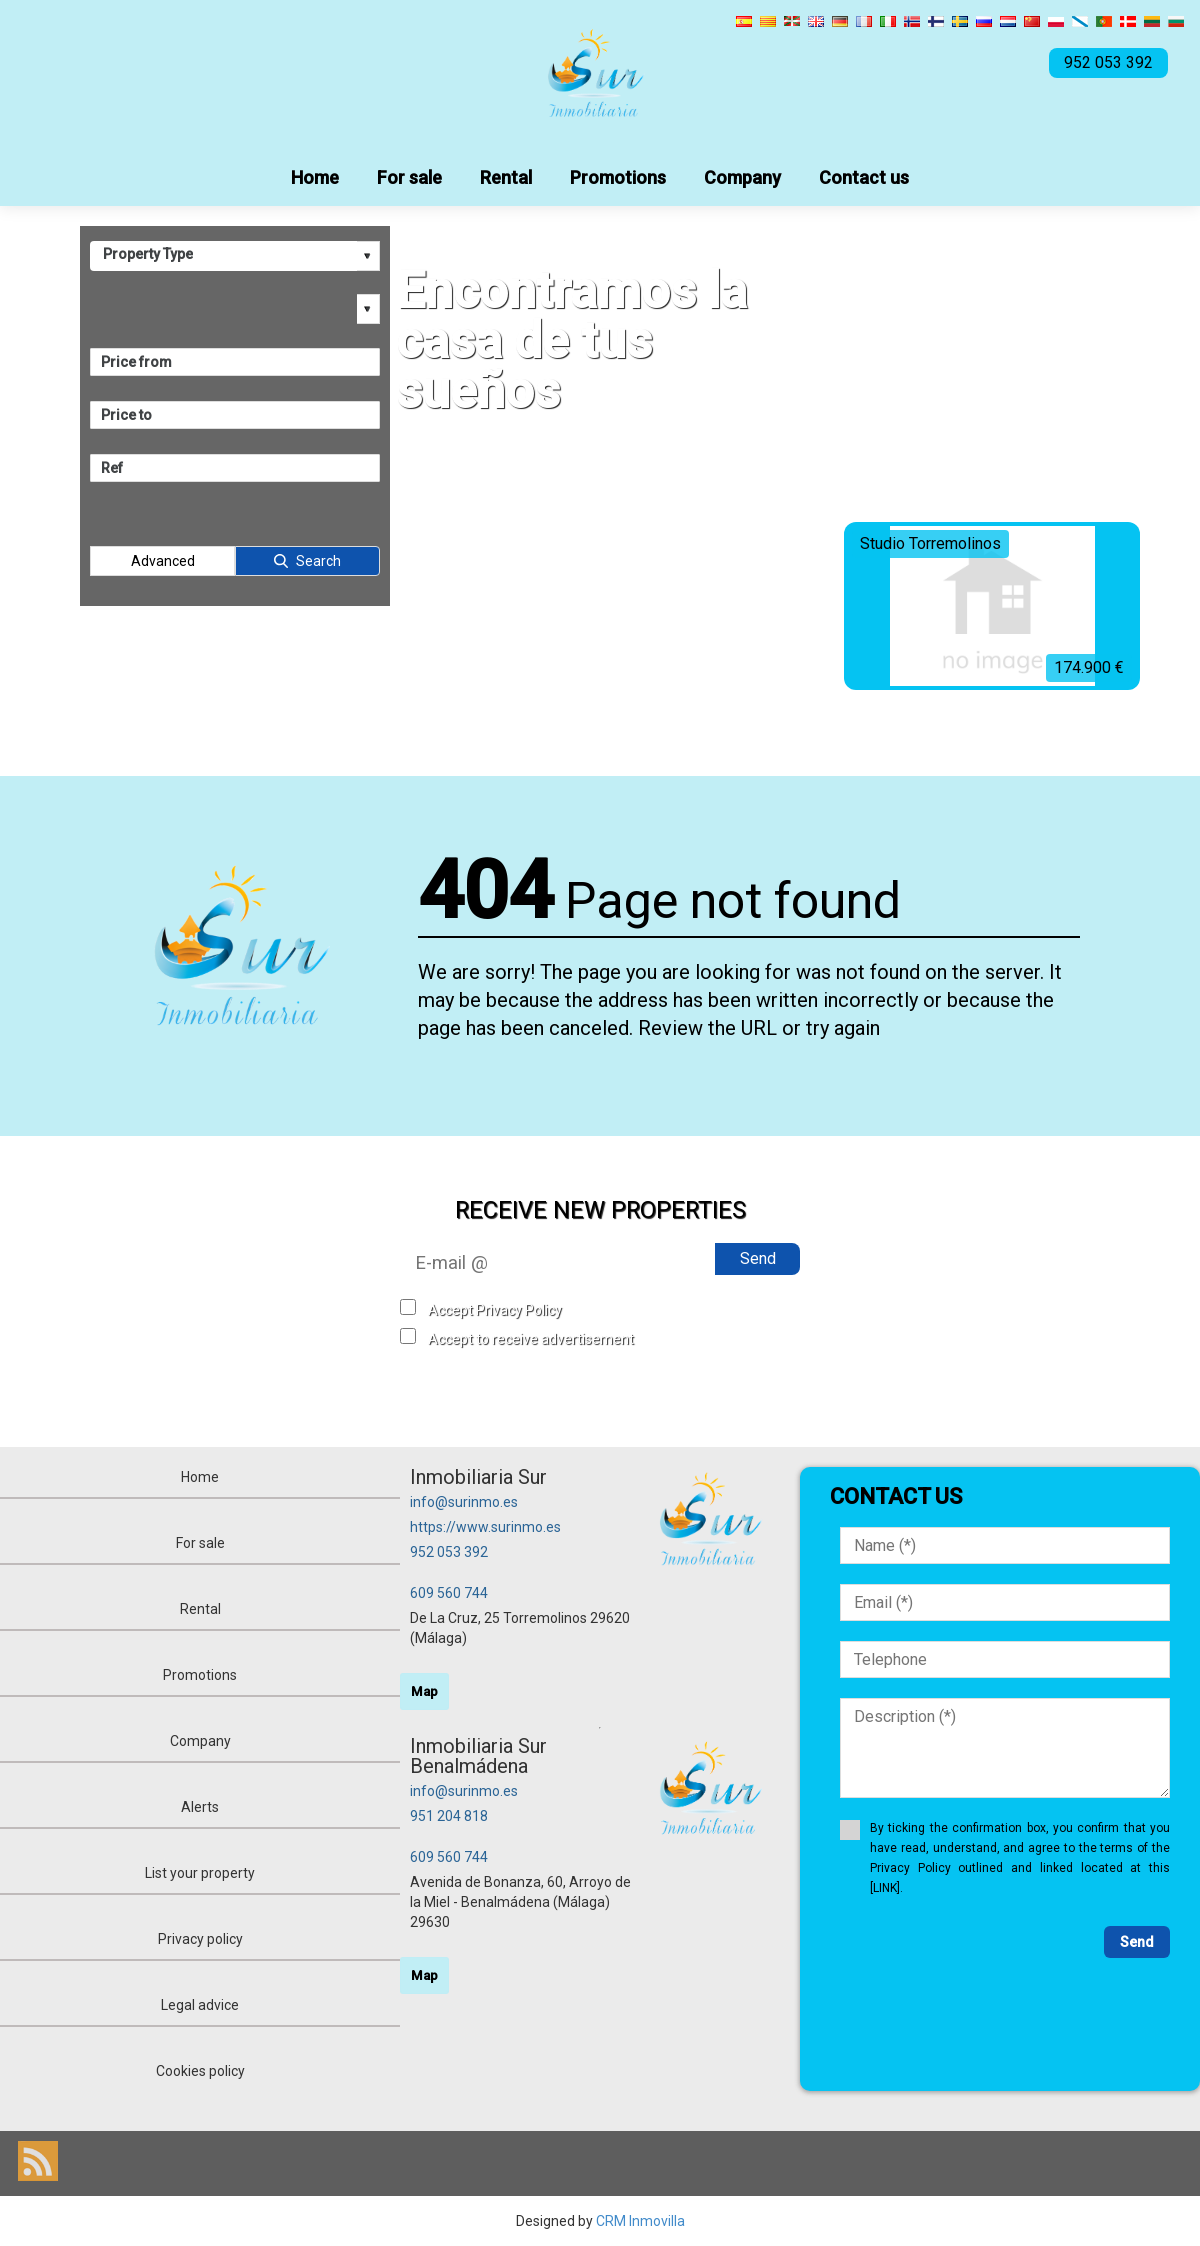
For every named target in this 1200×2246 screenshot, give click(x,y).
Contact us (864, 177)
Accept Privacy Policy (495, 1310)
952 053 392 (449, 1552)
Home (315, 177)
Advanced (163, 561)
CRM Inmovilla (640, 2221)
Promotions (618, 177)
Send (758, 1258)
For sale (409, 177)
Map (424, 1691)
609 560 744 (449, 1593)
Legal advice (200, 2005)
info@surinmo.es (464, 1502)
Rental (506, 177)
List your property (200, 1873)
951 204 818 (449, 1816)
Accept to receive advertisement (531, 1339)
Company (742, 177)
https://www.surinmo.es (485, 1527)
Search (318, 561)
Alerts (200, 1807)
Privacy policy (200, 1939)
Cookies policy (200, 2071)
